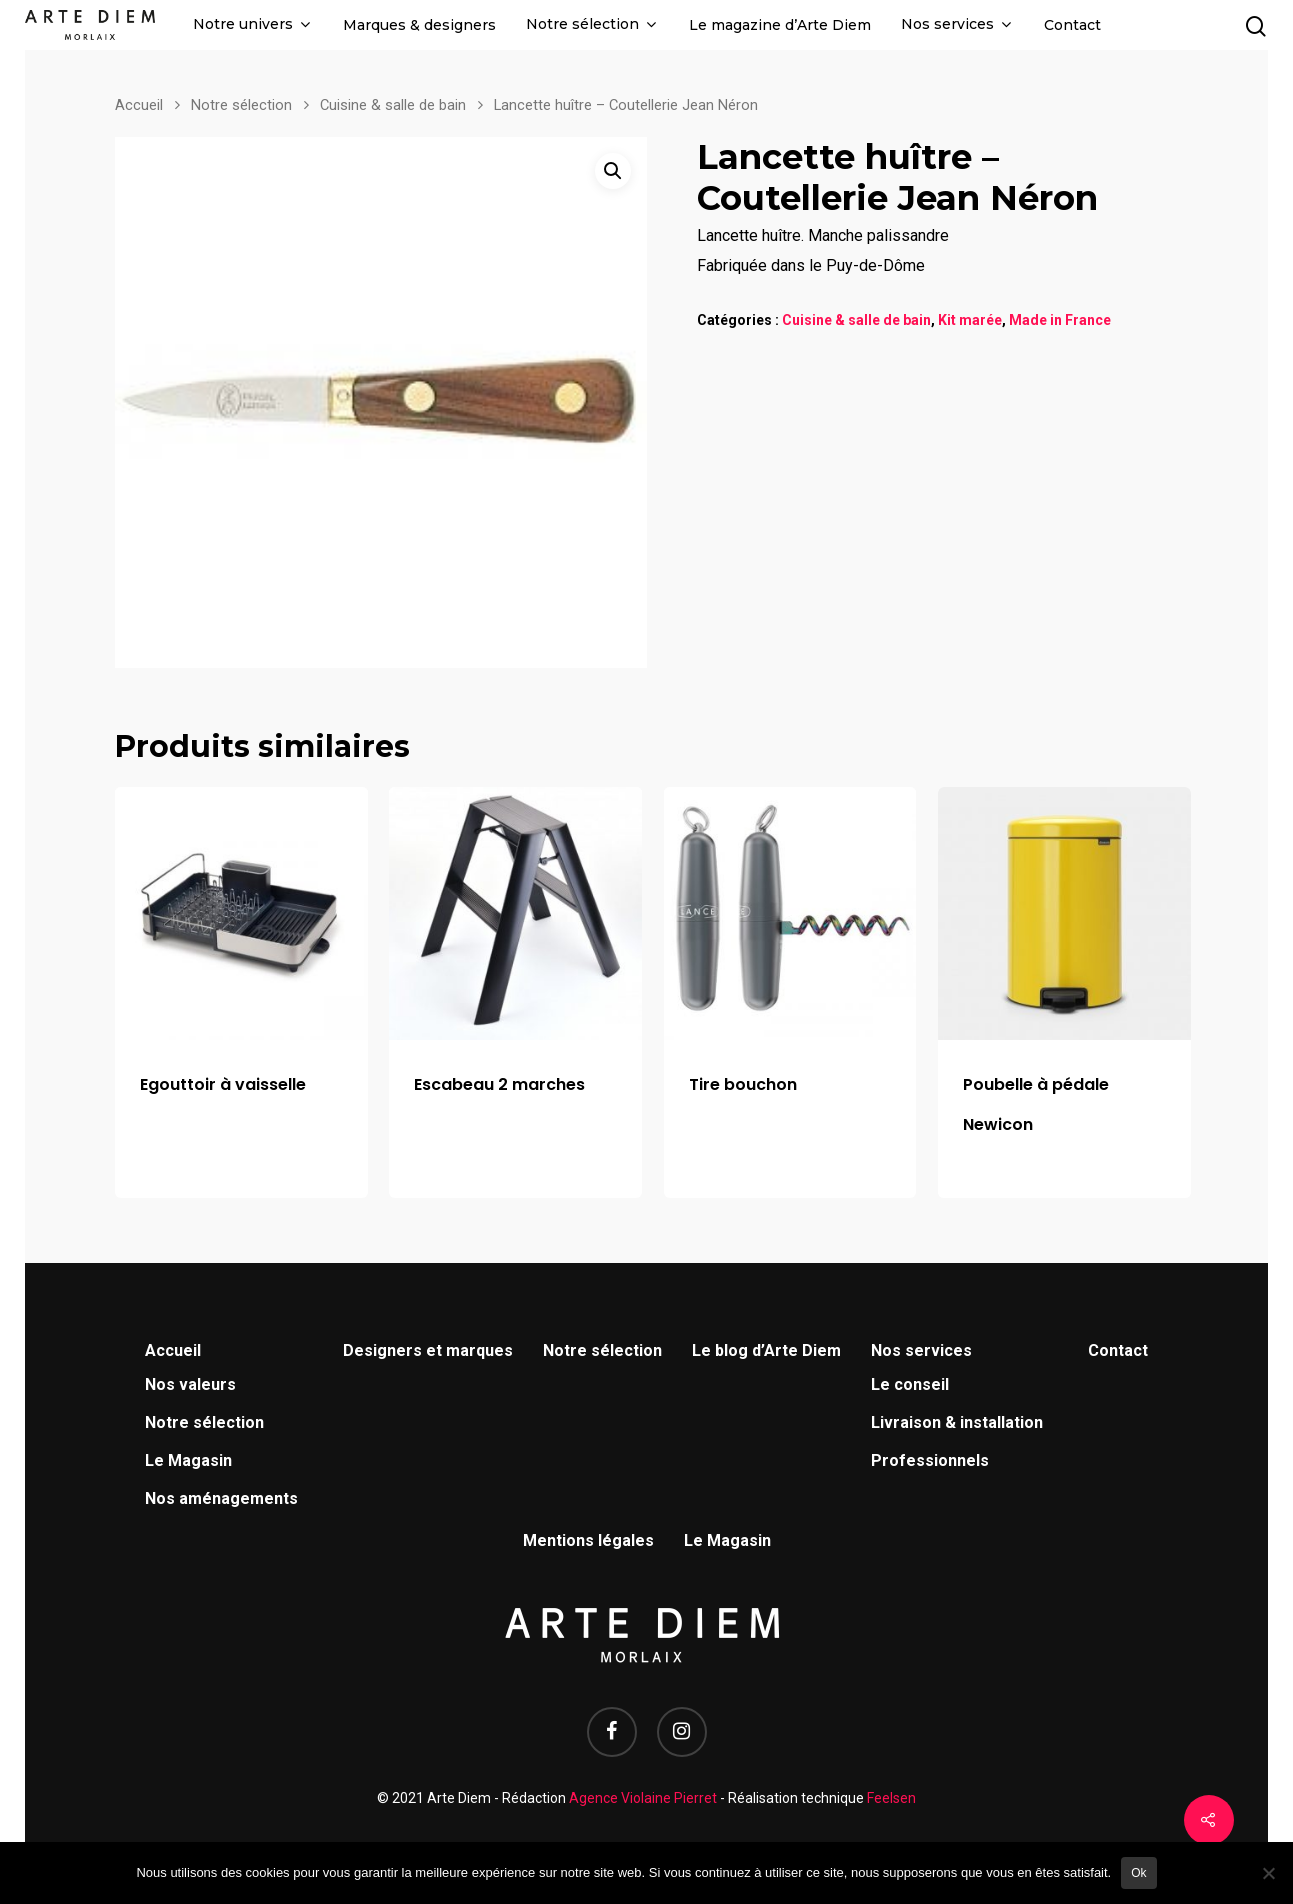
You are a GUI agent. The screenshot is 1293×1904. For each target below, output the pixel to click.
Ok (1138, 1873)
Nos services (955, 24)
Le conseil (910, 1384)
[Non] (1268, 1873)
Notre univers (251, 24)
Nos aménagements (221, 1498)
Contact (1072, 25)
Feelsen (891, 1798)
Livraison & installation (957, 1422)
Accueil (139, 105)
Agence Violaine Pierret (643, 1798)
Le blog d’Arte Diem (766, 1350)
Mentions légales (588, 1540)
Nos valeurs (190, 1384)
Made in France (1060, 320)
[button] (613, 171)
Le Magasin (188, 1460)
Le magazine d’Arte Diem (780, 25)
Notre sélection (590, 24)
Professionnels (930, 1460)
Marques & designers (419, 25)
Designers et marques (428, 1350)
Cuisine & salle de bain (393, 105)
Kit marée (970, 320)
